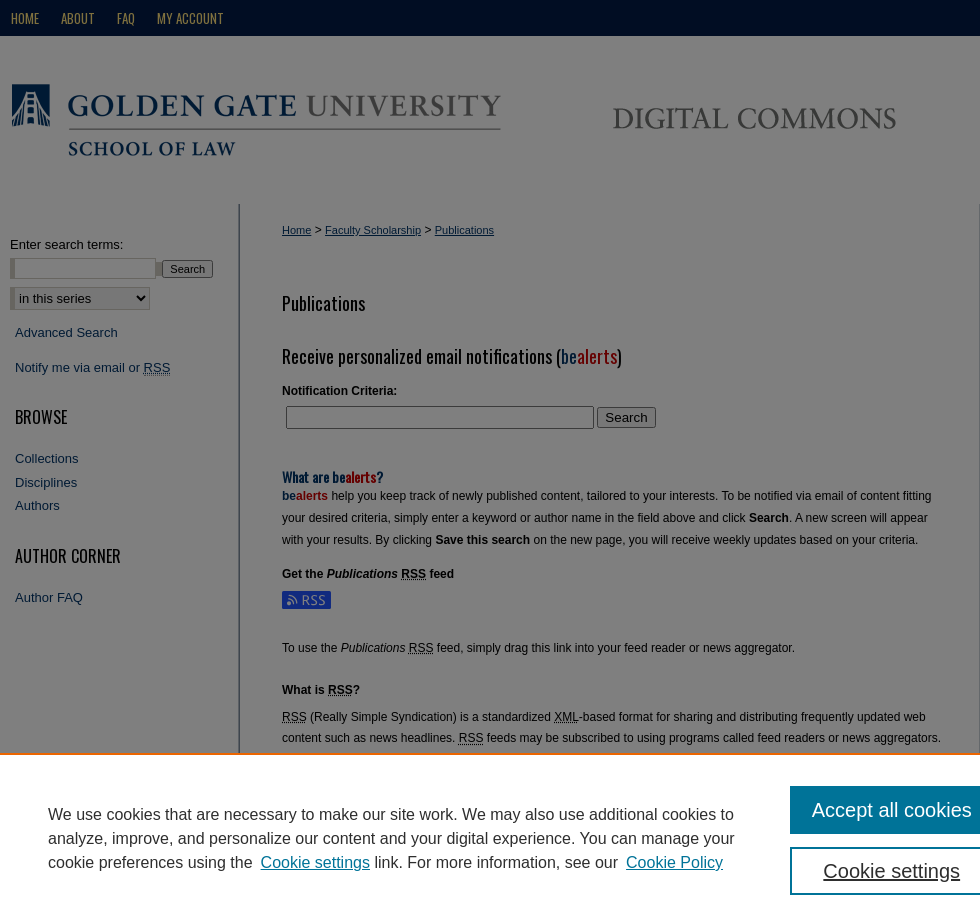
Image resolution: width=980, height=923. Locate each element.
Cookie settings (315, 862)
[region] (490, 838)
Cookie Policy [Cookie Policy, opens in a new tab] (674, 862)
